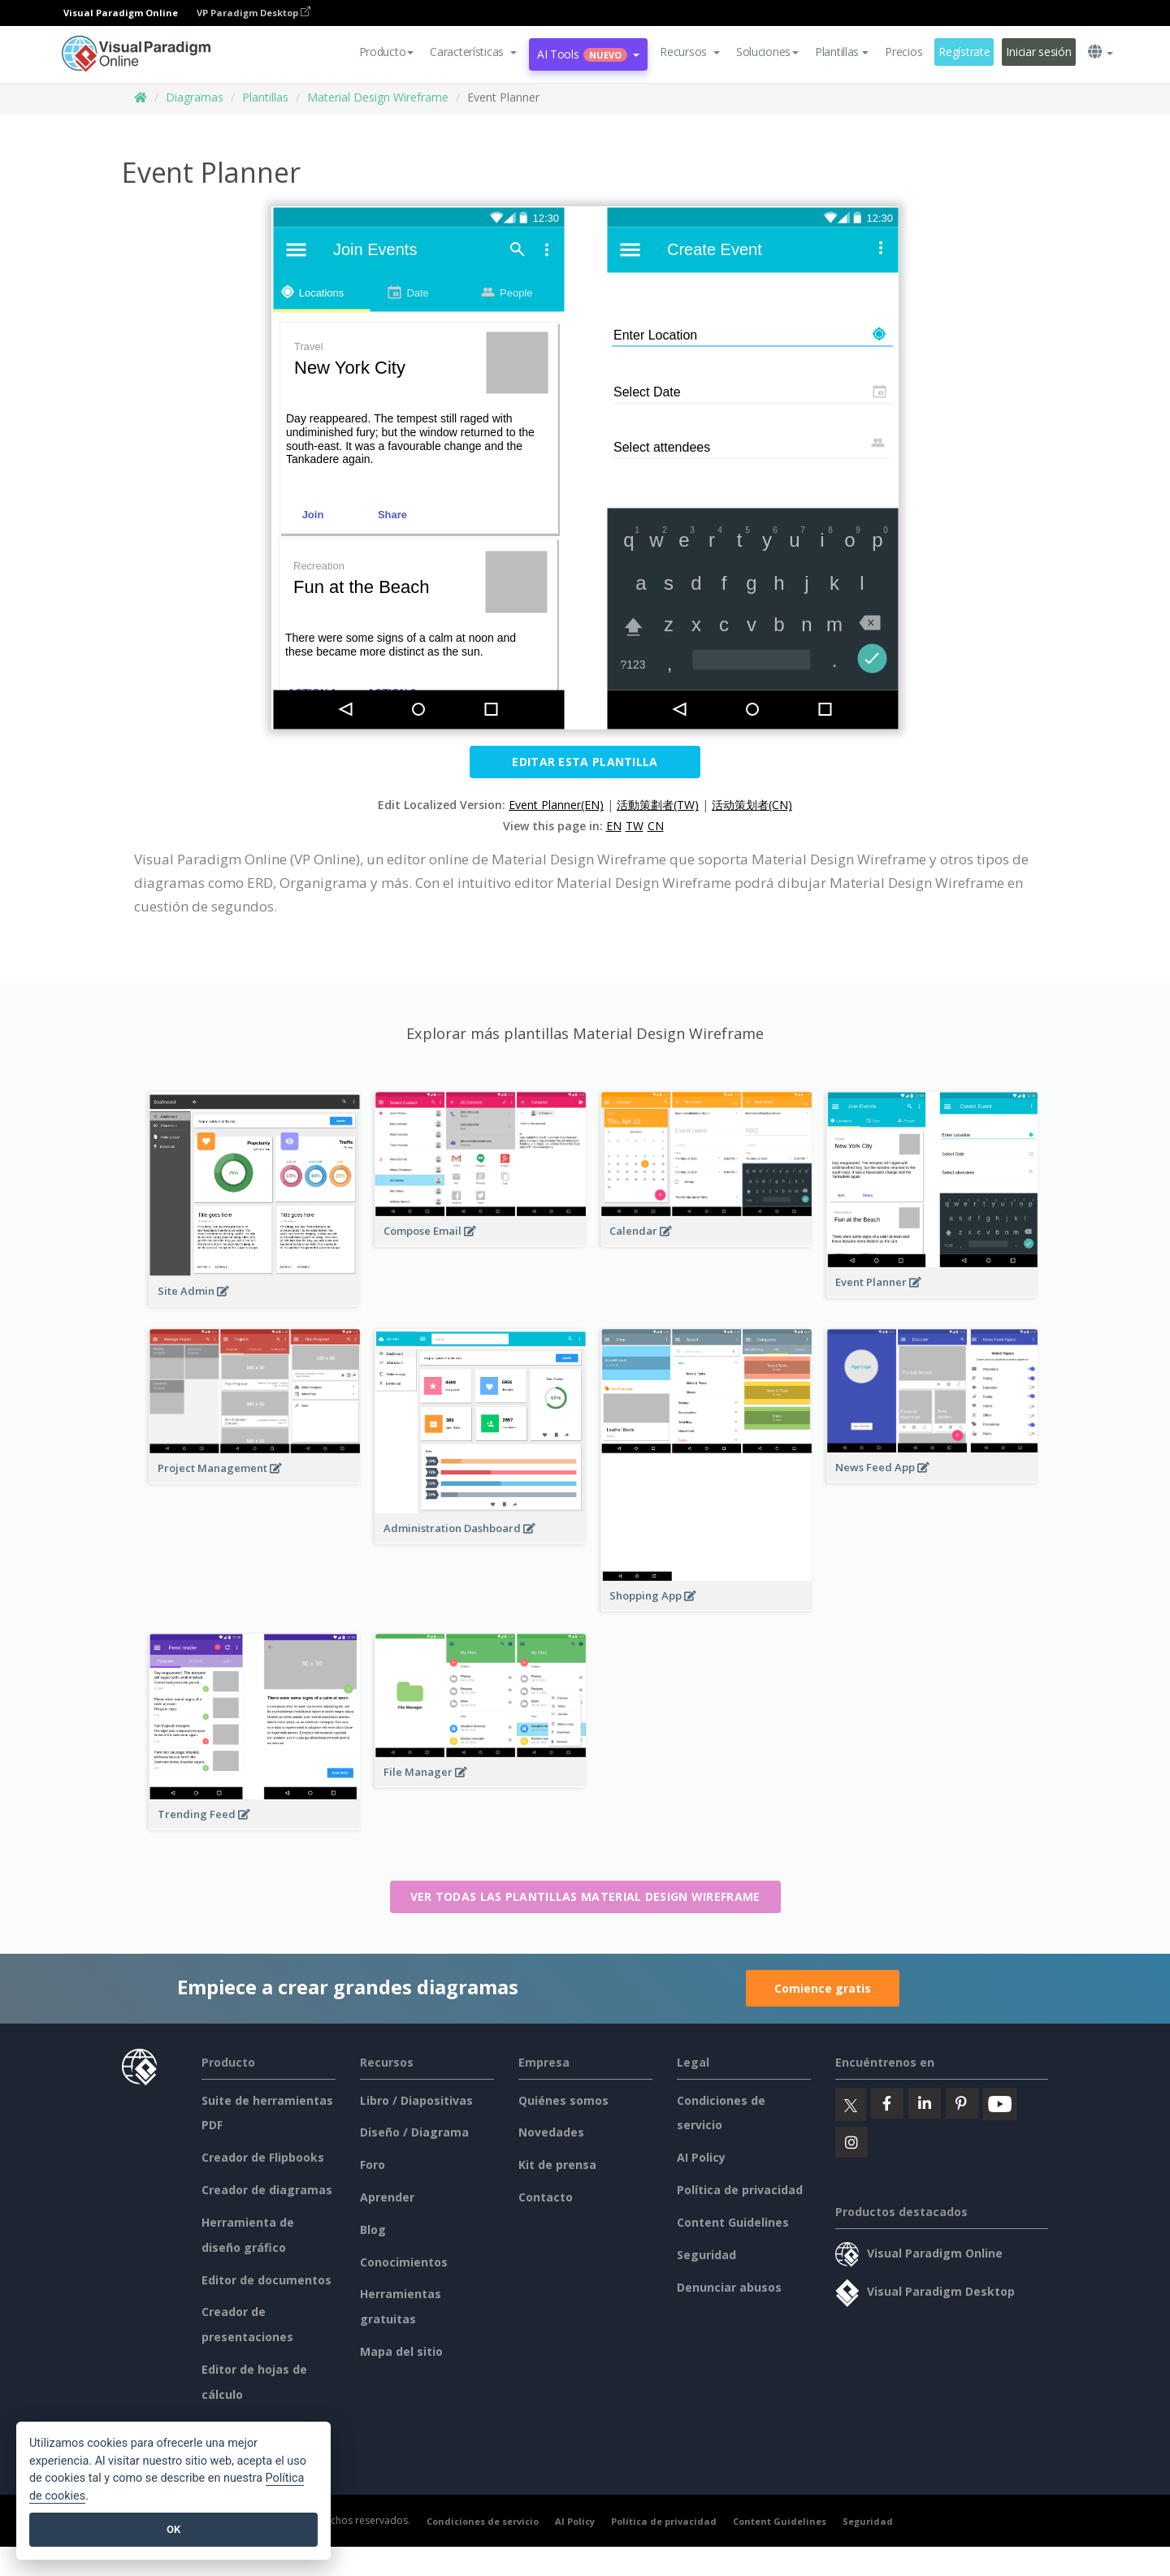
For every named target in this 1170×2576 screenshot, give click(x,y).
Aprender (387, 2197)
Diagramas (194, 97)
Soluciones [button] (767, 51)
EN (614, 825)
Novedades (551, 2132)
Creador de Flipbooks (263, 2157)
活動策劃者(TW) (658, 804)
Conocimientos (404, 2262)
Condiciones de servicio (483, 2521)
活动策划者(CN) (752, 804)
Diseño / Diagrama (414, 2132)
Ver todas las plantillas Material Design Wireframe (585, 1896)
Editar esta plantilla (584, 761)
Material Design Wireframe (377, 97)
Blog (373, 2229)
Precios (903, 51)
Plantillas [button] (842, 51)
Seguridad (706, 2254)
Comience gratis (822, 1988)
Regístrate (964, 51)
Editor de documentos (267, 2280)
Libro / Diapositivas (416, 2100)
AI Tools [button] (588, 54)
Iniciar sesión (1038, 51)
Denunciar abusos (729, 2287)
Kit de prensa (557, 2164)
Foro (372, 2164)
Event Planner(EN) (556, 804)
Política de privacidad (740, 2189)
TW (635, 825)
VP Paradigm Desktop (253, 12)
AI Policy (701, 2157)
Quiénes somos (563, 2100)
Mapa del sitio (401, 2351)
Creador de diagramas (267, 2189)
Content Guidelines (733, 2222)
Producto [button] (386, 51)
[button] (473, 52)
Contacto (545, 2197)
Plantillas (265, 97)
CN (656, 825)
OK (173, 2529)
